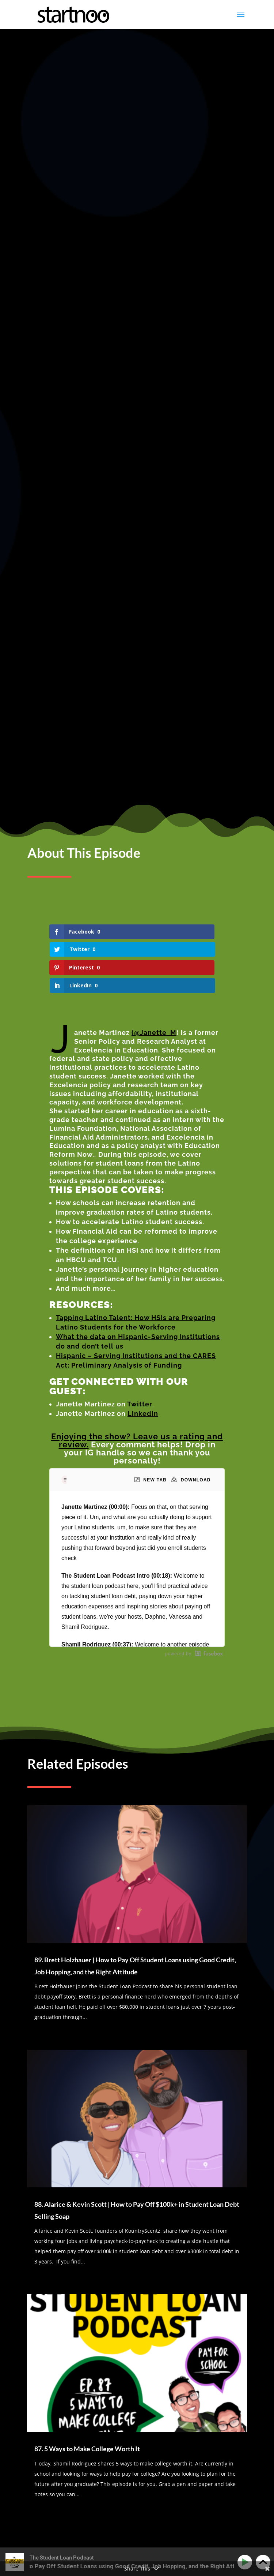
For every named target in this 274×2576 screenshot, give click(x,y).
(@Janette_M (154, 783)
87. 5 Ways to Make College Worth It (87, 2199)
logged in (71, 2312)
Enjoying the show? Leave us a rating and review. (137, 1191)
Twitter (139, 1155)
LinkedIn (143, 1164)
